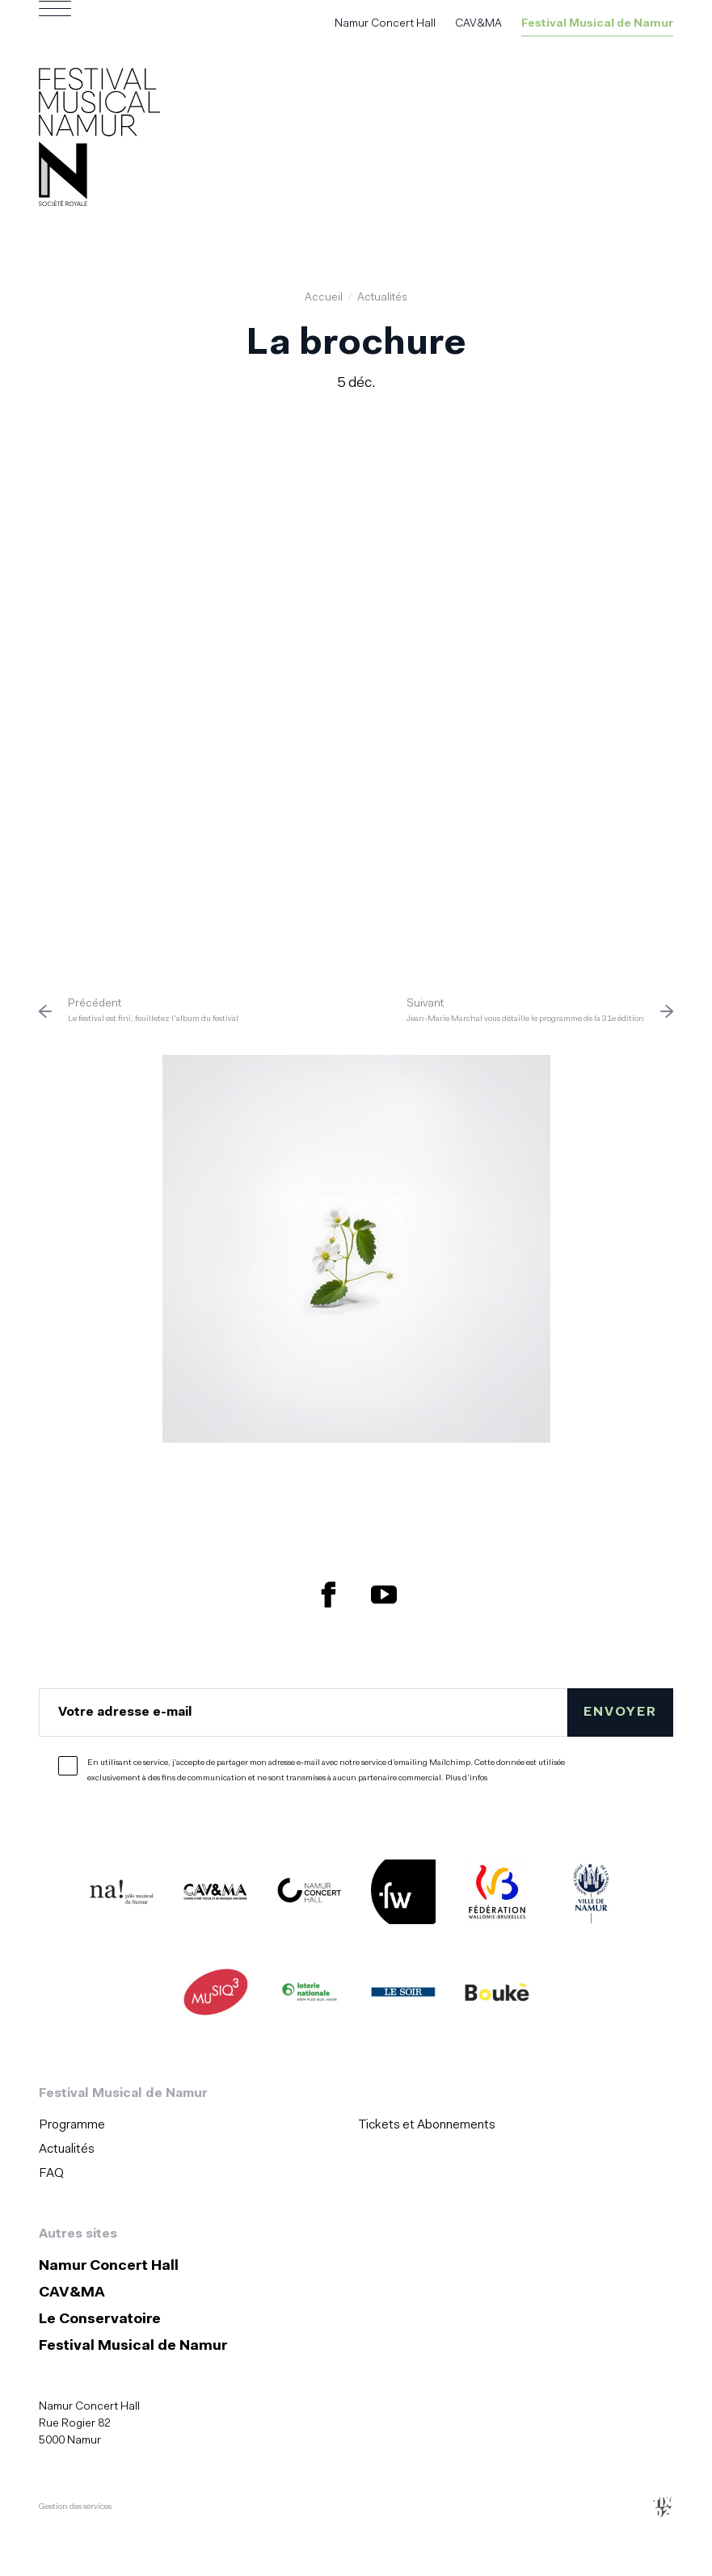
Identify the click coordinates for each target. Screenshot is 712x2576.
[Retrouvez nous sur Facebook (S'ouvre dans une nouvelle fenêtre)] (328, 1594)
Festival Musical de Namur (597, 24)
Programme (72, 2125)
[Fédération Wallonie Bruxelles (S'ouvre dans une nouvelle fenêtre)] (497, 1895)
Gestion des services (75, 2506)
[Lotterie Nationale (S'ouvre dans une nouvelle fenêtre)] (309, 1995)
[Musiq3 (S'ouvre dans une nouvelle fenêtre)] (215, 1995)
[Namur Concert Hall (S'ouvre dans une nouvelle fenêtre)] (309, 1895)
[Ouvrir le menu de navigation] (55, 24)
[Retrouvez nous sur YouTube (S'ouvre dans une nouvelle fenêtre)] (383, 1594)
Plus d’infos (466, 1778)
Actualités (382, 298)
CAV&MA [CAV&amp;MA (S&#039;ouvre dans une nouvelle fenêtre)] (478, 24)
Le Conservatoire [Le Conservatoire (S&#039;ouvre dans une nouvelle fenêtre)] (100, 2320)
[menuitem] (194, 2125)
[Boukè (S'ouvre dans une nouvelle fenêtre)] (497, 1995)
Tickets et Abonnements (427, 2125)
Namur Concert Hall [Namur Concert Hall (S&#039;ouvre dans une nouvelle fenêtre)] (385, 24)
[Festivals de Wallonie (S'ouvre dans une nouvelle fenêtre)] (403, 1895)
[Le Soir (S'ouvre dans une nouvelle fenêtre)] (403, 1995)
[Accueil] (99, 140)
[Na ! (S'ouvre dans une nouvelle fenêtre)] (122, 1895)
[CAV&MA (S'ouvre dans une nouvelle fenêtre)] (215, 1895)
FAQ (51, 2173)
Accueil (324, 298)
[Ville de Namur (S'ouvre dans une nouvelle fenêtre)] (590, 1895)
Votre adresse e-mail (125, 1712)
